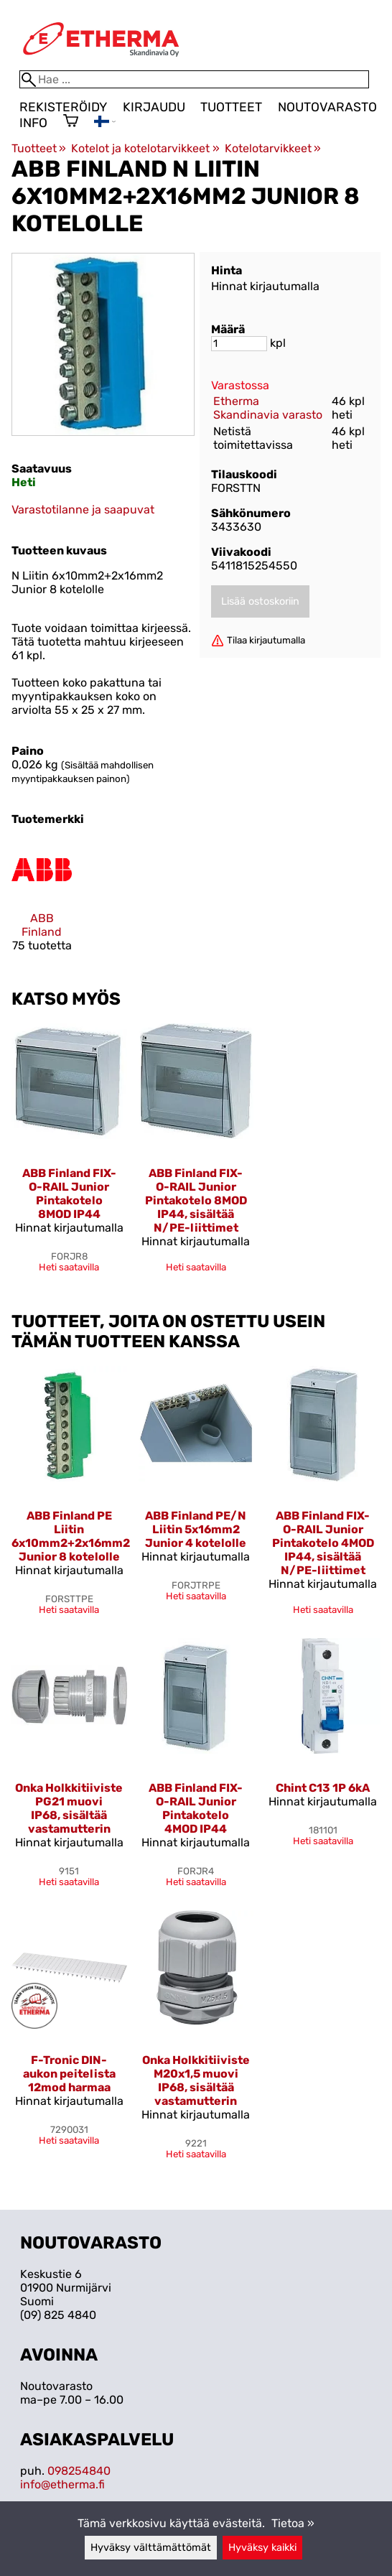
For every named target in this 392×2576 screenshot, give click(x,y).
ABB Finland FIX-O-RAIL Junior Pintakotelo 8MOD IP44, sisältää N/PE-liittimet (196, 1200)
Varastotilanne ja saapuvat (82, 509)
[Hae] (194, 79)
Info (33, 123)
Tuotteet (231, 107)
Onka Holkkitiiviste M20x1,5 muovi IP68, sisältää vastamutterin (196, 2080)
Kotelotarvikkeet (273, 148)
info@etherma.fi (62, 2484)
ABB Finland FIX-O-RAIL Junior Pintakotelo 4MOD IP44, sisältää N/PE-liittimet (323, 1543)
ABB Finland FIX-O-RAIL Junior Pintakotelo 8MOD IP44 (69, 1193)
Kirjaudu (154, 107)
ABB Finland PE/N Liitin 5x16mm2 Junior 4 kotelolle (195, 1529)
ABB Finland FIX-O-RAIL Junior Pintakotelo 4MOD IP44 (196, 1808)
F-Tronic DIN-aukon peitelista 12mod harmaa (69, 2073)
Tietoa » (292, 2523)
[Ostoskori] (70, 122)
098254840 (79, 2471)
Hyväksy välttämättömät (150, 2548)
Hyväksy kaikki (262, 2548)
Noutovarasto (327, 107)
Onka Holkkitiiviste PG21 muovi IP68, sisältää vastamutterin (69, 1808)
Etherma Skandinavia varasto (267, 408)
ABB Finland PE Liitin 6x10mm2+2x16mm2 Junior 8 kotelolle (70, 1536)
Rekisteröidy (63, 107)
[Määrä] (239, 343)
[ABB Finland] (41, 902)
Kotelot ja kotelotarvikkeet (145, 148)
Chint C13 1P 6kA (323, 1788)
